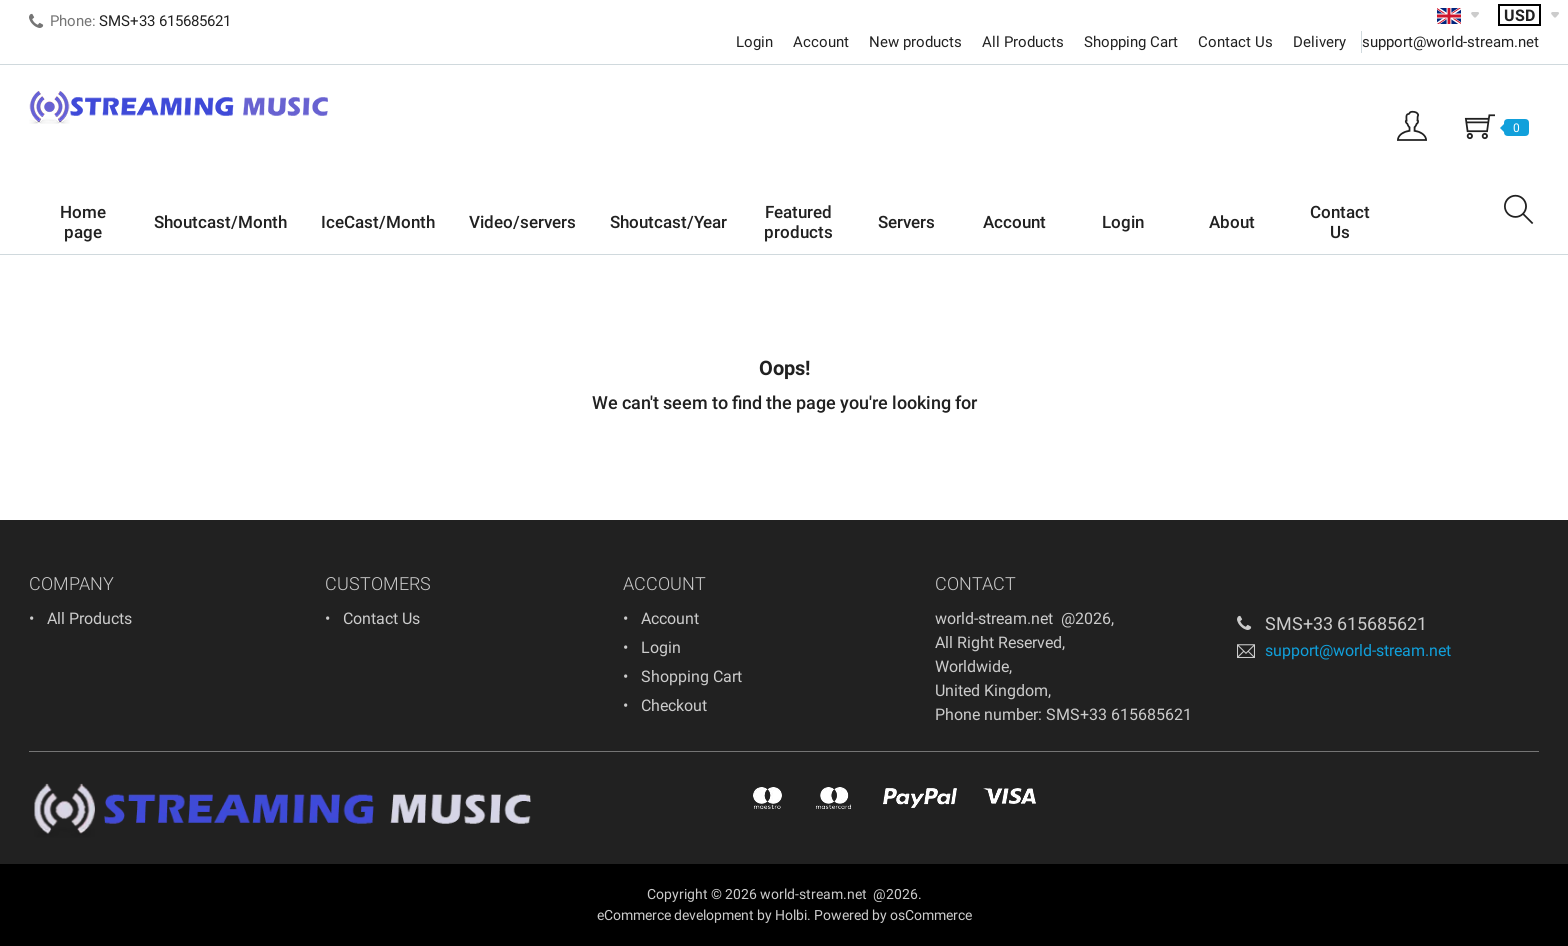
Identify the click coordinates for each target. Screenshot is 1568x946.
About (1232, 222)
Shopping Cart (1131, 42)
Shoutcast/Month (220, 222)
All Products (1023, 42)
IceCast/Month (378, 222)
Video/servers (522, 222)
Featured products (798, 222)
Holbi (791, 915)
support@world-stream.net (1450, 42)
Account (821, 42)
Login (754, 42)
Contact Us (1235, 42)
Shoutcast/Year (668, 222)
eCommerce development (675, 915)
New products (915, 42)
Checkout (674, 705)
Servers (906, 222)
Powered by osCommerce (893, 915)
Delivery (1319, 42)
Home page (83, 222)
